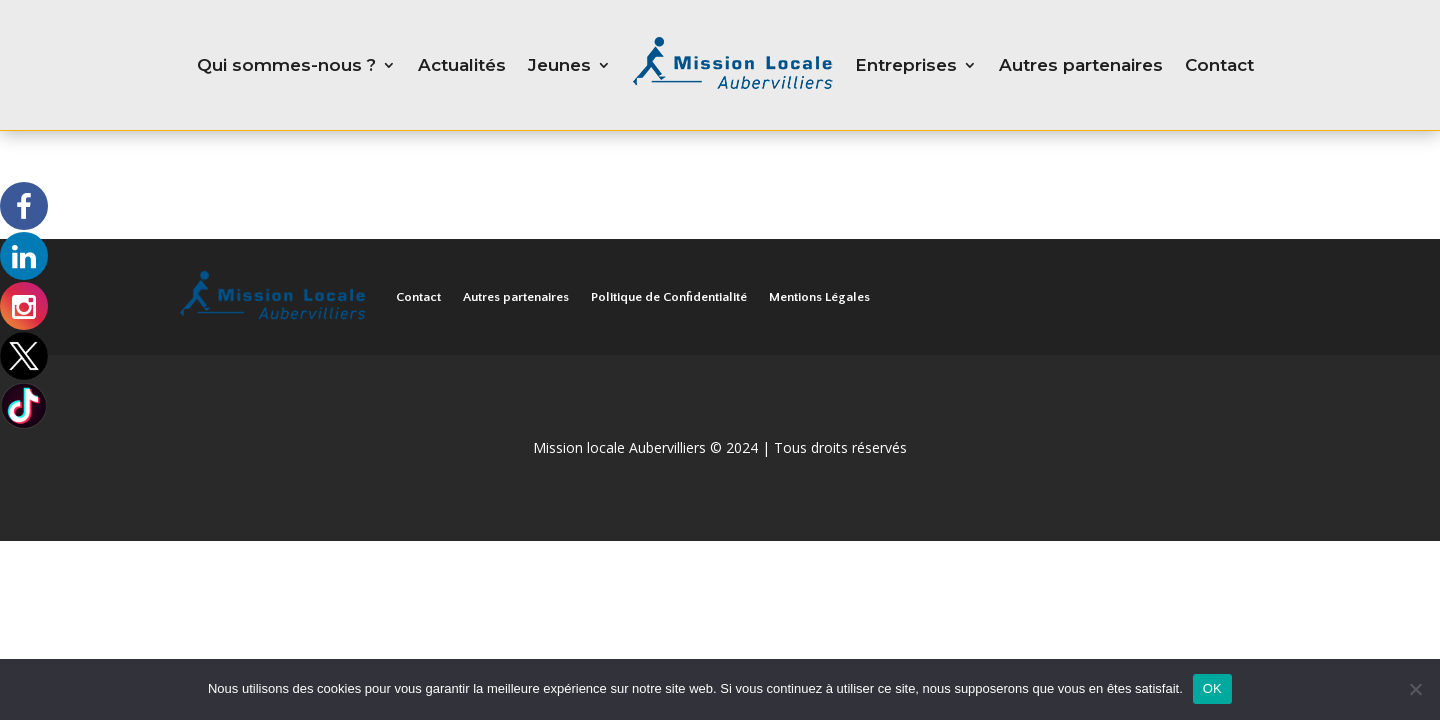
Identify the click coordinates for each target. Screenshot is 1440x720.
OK (1212, 688)
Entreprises (906, 65)
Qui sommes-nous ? (286, 65)
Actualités (462, 65)
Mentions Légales (819, 297)
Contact (1219, 65)
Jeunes (559, 65)
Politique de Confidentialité (669, 297)
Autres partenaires (1081, 65)
